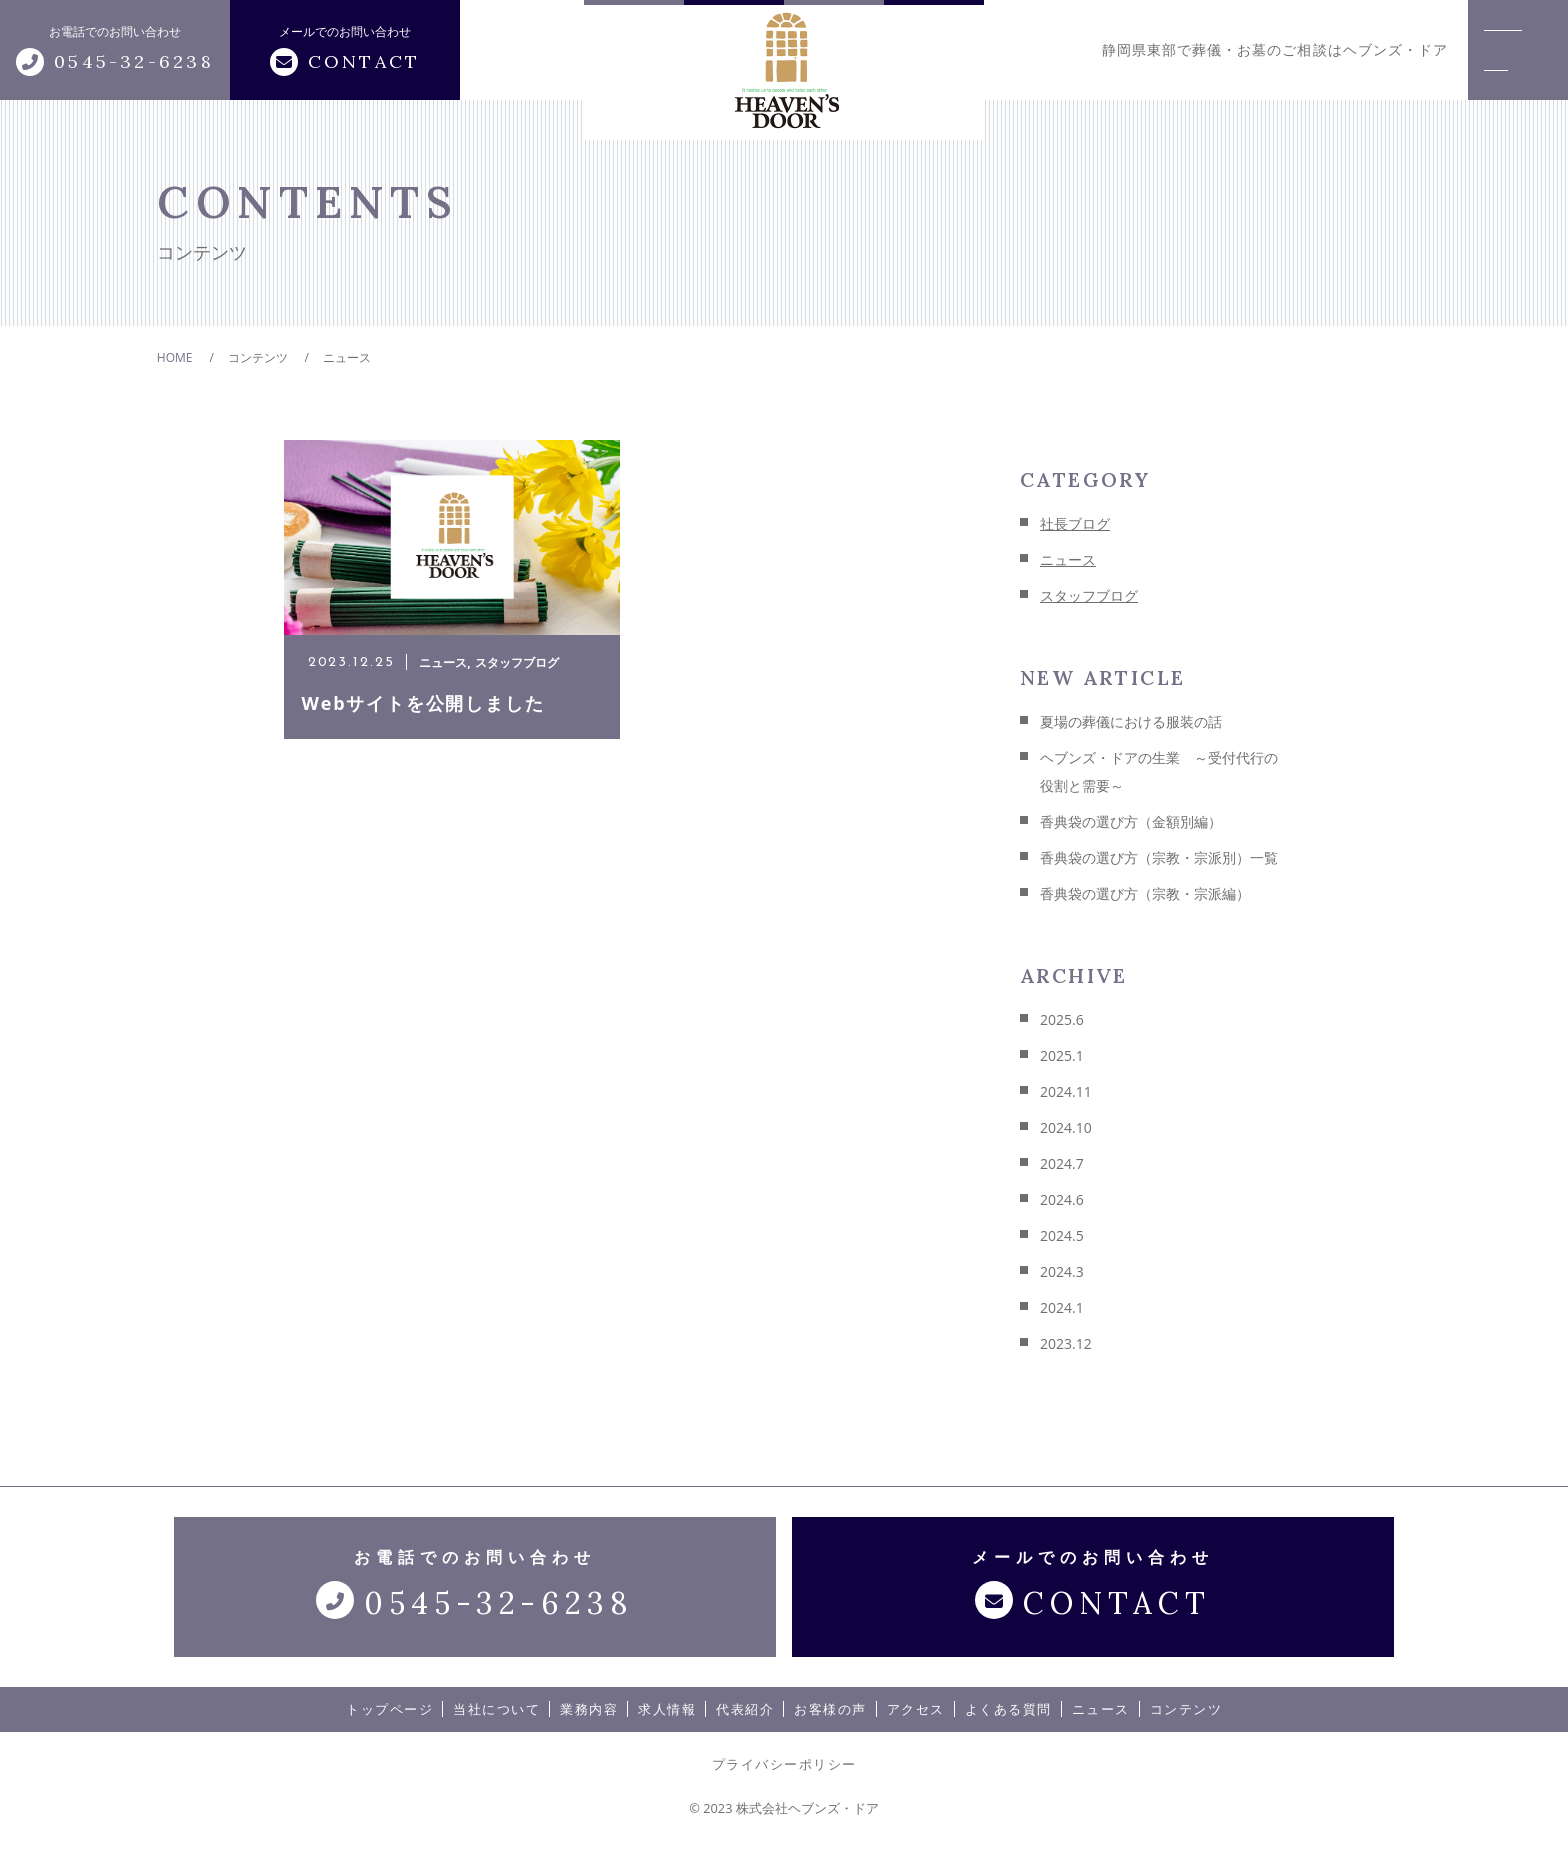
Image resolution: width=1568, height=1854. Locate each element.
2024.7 (1062, 1163)
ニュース (1068, 559)
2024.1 (1062, 1307)
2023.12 (1066, 1343)
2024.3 (1062, 1271)
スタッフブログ (1089, 595)
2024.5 (1062, 1235)
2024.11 (1066, 1091)
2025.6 (1062, 1019)
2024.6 (1062, 1199)
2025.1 (1062, 1055)
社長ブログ (1075, 523)
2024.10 (1066, 1127)
